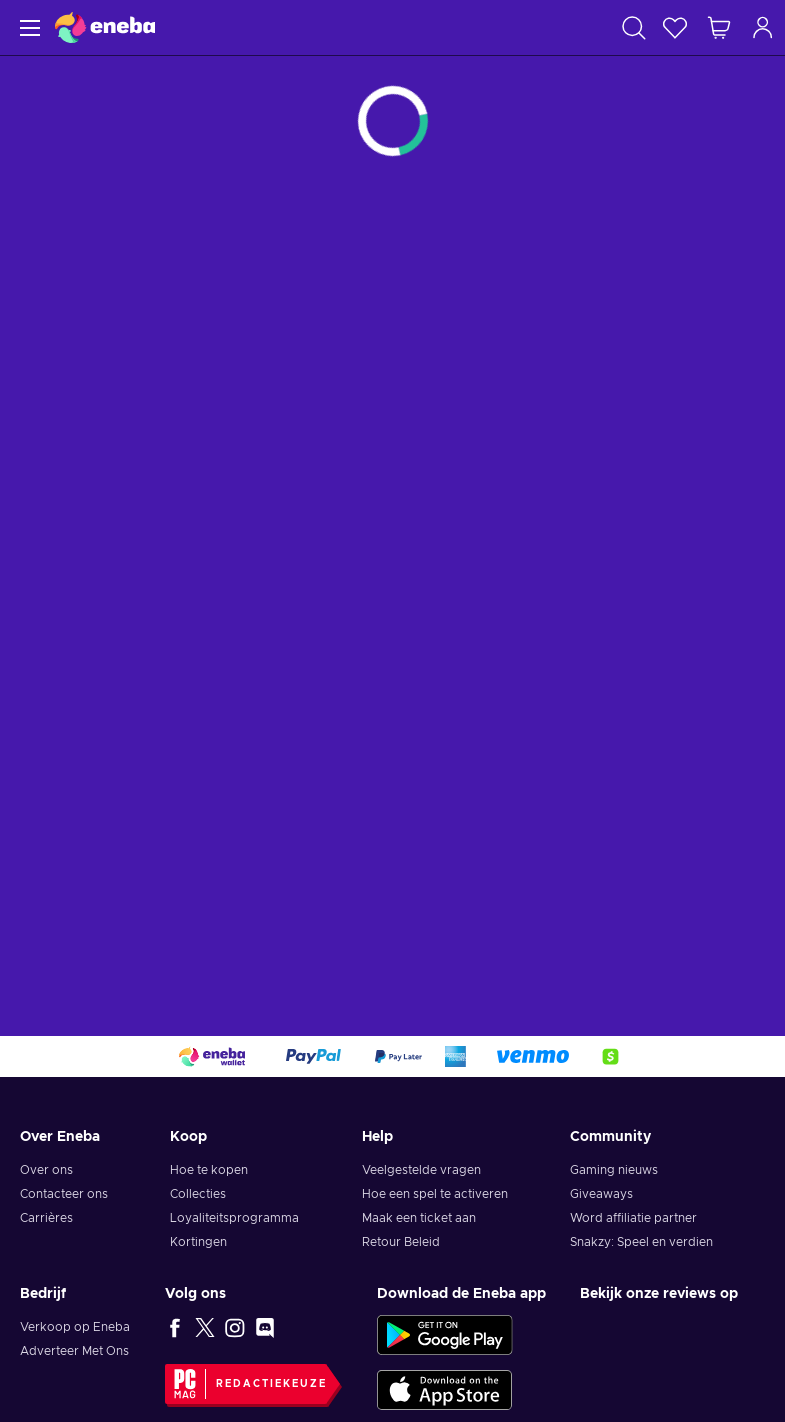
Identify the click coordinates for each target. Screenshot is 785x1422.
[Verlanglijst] (675, 27)
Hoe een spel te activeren (435, 1194)
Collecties (198, 1194)
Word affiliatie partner (633, 1218)
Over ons (46, 1170)
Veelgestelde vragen (421, 1170)
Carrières (46, 1218)
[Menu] (27, 27)
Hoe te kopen (209, 1170)
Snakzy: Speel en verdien (641, 1242)
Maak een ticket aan (419, 1218)
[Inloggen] (763, 27)
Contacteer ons (64, 1194)
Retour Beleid (401, 1242)
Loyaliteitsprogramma (234, 1218)
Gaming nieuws (614, 1170)
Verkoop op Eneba (75, 1327)
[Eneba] (105, 27)
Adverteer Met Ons (74, 1351)
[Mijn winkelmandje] (719, 27)
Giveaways (601, 1194)
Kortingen (198, 1242)
